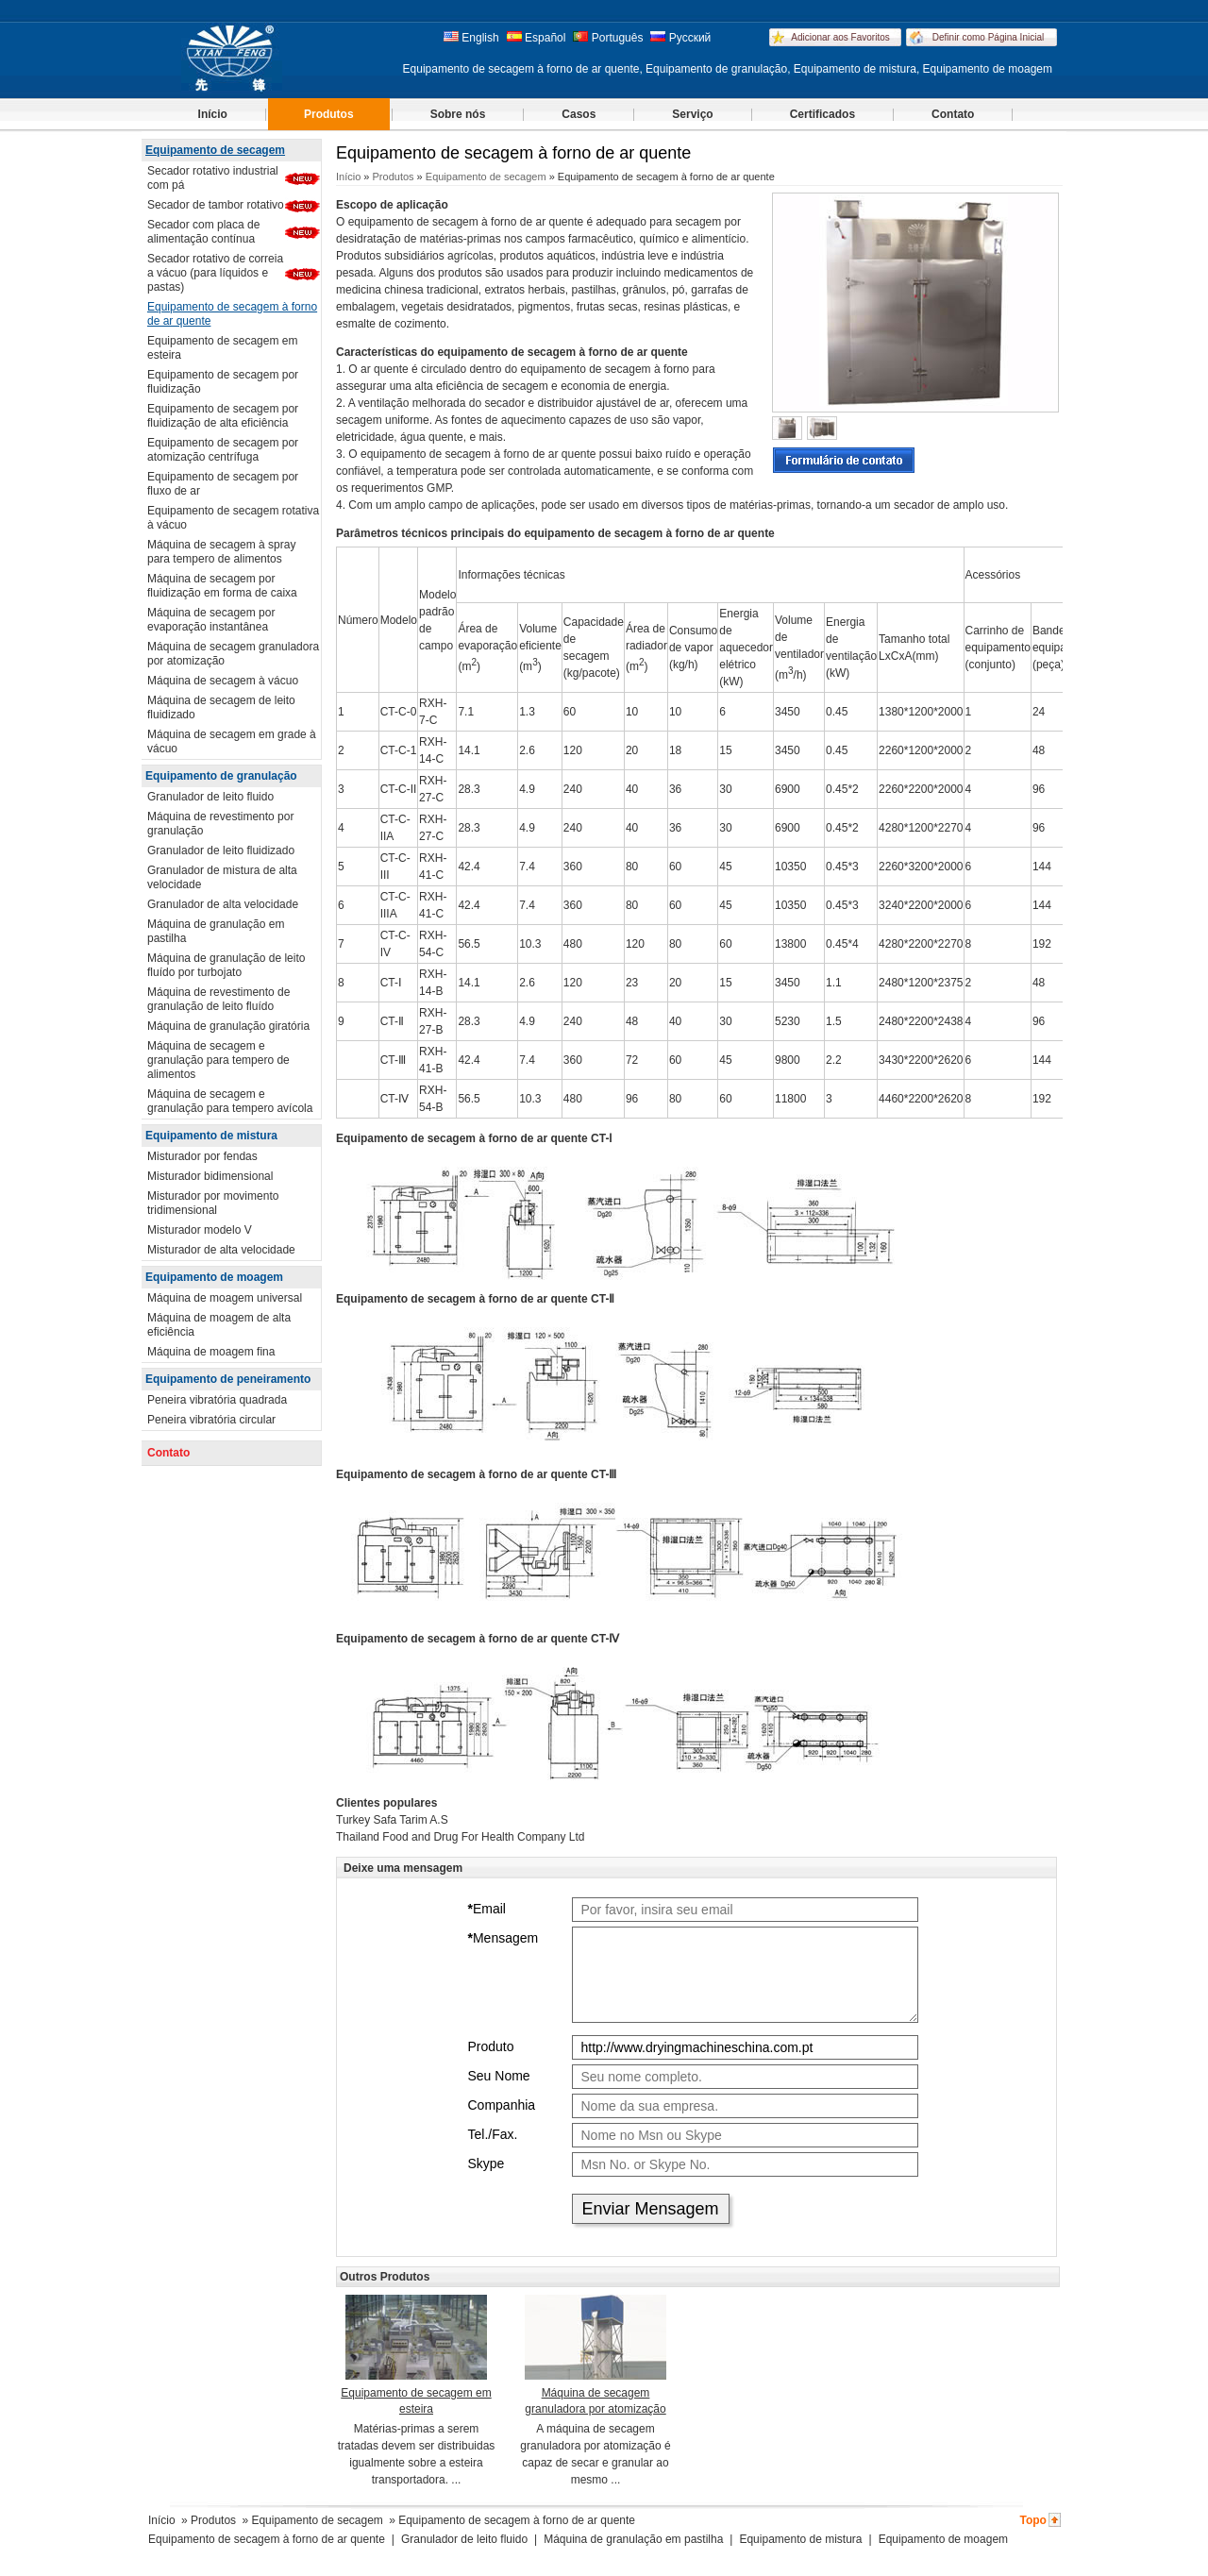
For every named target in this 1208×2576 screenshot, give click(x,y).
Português (608, 37)
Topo (1032, 2520)
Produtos (329, 114)
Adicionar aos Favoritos (840, 37)
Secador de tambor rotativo (215, 204)
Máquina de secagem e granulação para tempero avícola (229, 1101)
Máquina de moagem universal (224, 1298)
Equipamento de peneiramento (227, 1379)
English (471, 37)
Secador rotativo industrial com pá (212, 178)
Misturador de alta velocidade (221, 1249)
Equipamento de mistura (211, 1135)
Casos (579, 114)
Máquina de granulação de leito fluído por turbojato (226, 965)
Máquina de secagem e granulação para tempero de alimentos (218, 1060)
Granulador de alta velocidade (222, 904)
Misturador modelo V (199, 1230)
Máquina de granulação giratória (228, 1026)
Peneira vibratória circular (211, 1419)
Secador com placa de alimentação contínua (203, 231)
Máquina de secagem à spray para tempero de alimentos (221, 551)
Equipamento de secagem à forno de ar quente (232, 314)
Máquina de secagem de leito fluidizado (221, 707)
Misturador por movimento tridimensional (212, 1203)
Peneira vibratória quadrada (217, 1399)
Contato (952, 114)
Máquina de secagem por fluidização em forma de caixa (222, 585)
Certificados (822, 114)
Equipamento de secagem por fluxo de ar (222, 483)
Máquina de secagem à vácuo (222, 680)
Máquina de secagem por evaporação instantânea (211, 619)
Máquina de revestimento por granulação (220, 823)
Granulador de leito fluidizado (220, 850)
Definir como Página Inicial (988, 37)
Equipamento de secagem (215, 150)
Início (212, 114)
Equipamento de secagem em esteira (222, 348)
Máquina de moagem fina (211, 1351)
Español (536, 37)
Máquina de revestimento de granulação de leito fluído (218, 999)
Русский (680, 37)
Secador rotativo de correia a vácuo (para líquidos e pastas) (215, 273)
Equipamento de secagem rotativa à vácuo (233, 517)
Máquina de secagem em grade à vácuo (231, 741)
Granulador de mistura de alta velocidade (222, 877)
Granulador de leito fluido (210, 796)
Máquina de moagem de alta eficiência (219, 1325)
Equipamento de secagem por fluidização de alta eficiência (222, 415)
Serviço (692, 114)
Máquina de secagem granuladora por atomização (233, 653)
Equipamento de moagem (214, 1277)
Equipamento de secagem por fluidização (222, 382)
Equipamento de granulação (221, 776)
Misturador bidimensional (210, 1176)
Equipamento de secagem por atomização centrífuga (222, 449)
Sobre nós (458, 114)
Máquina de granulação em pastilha (215, 931)
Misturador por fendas (202, 1156)
